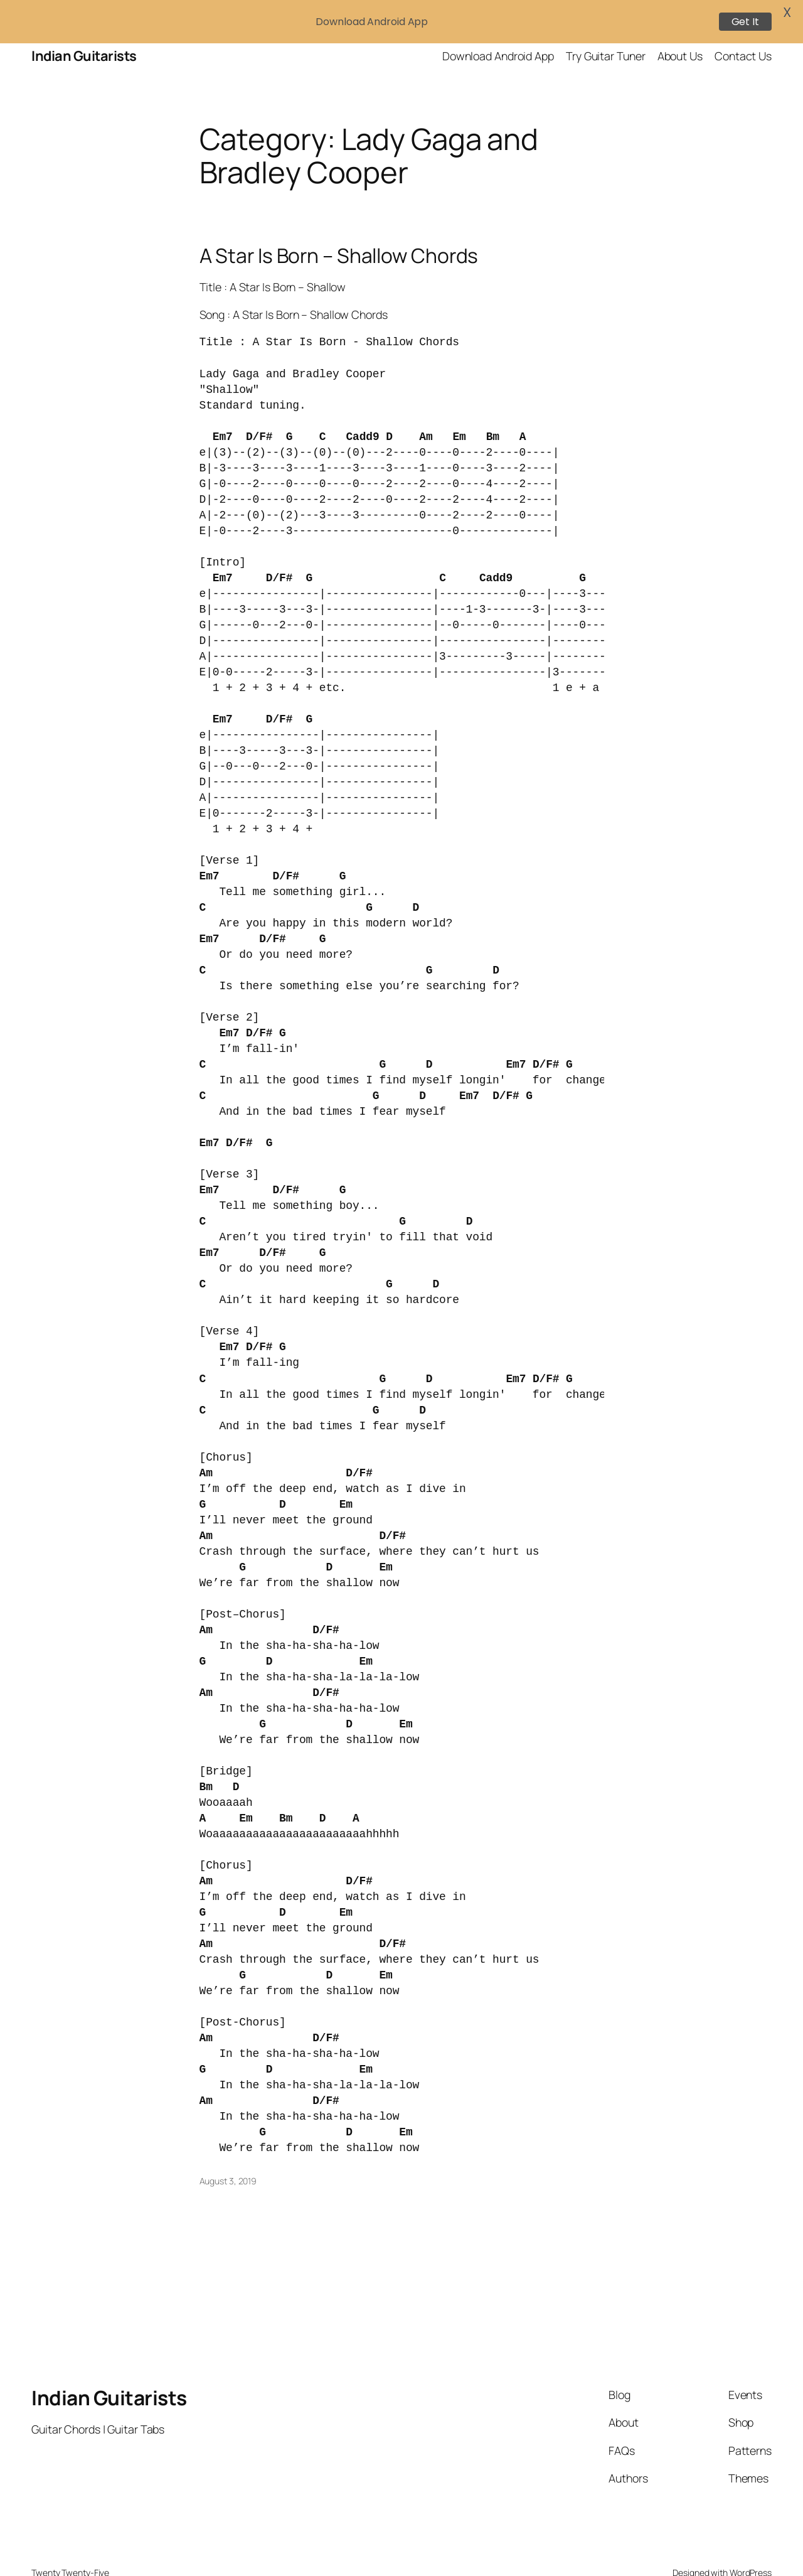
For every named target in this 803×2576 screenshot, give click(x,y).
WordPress (751, 2539)
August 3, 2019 (228, 2147)
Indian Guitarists (109, 2364)
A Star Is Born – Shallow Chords (339, 222)
